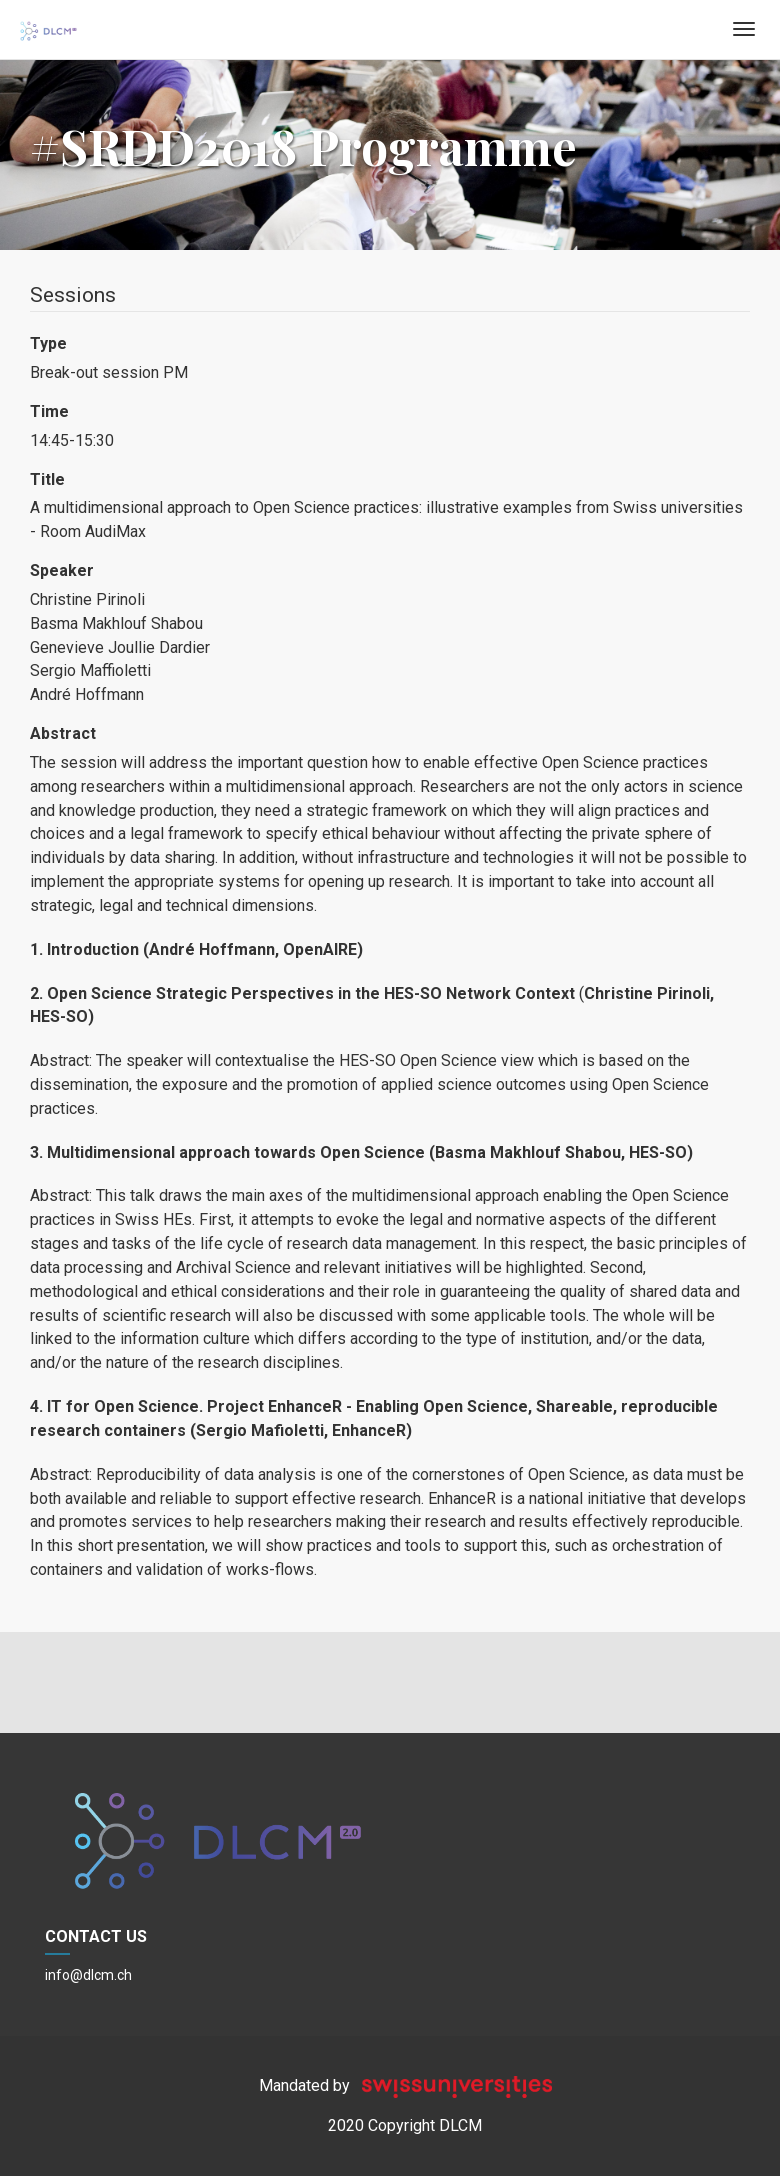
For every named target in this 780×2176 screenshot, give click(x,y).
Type (48, 343)
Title (47, 479)
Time (49, 411)
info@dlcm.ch (88, 1975)
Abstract (63, 733)
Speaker (62, 570)
